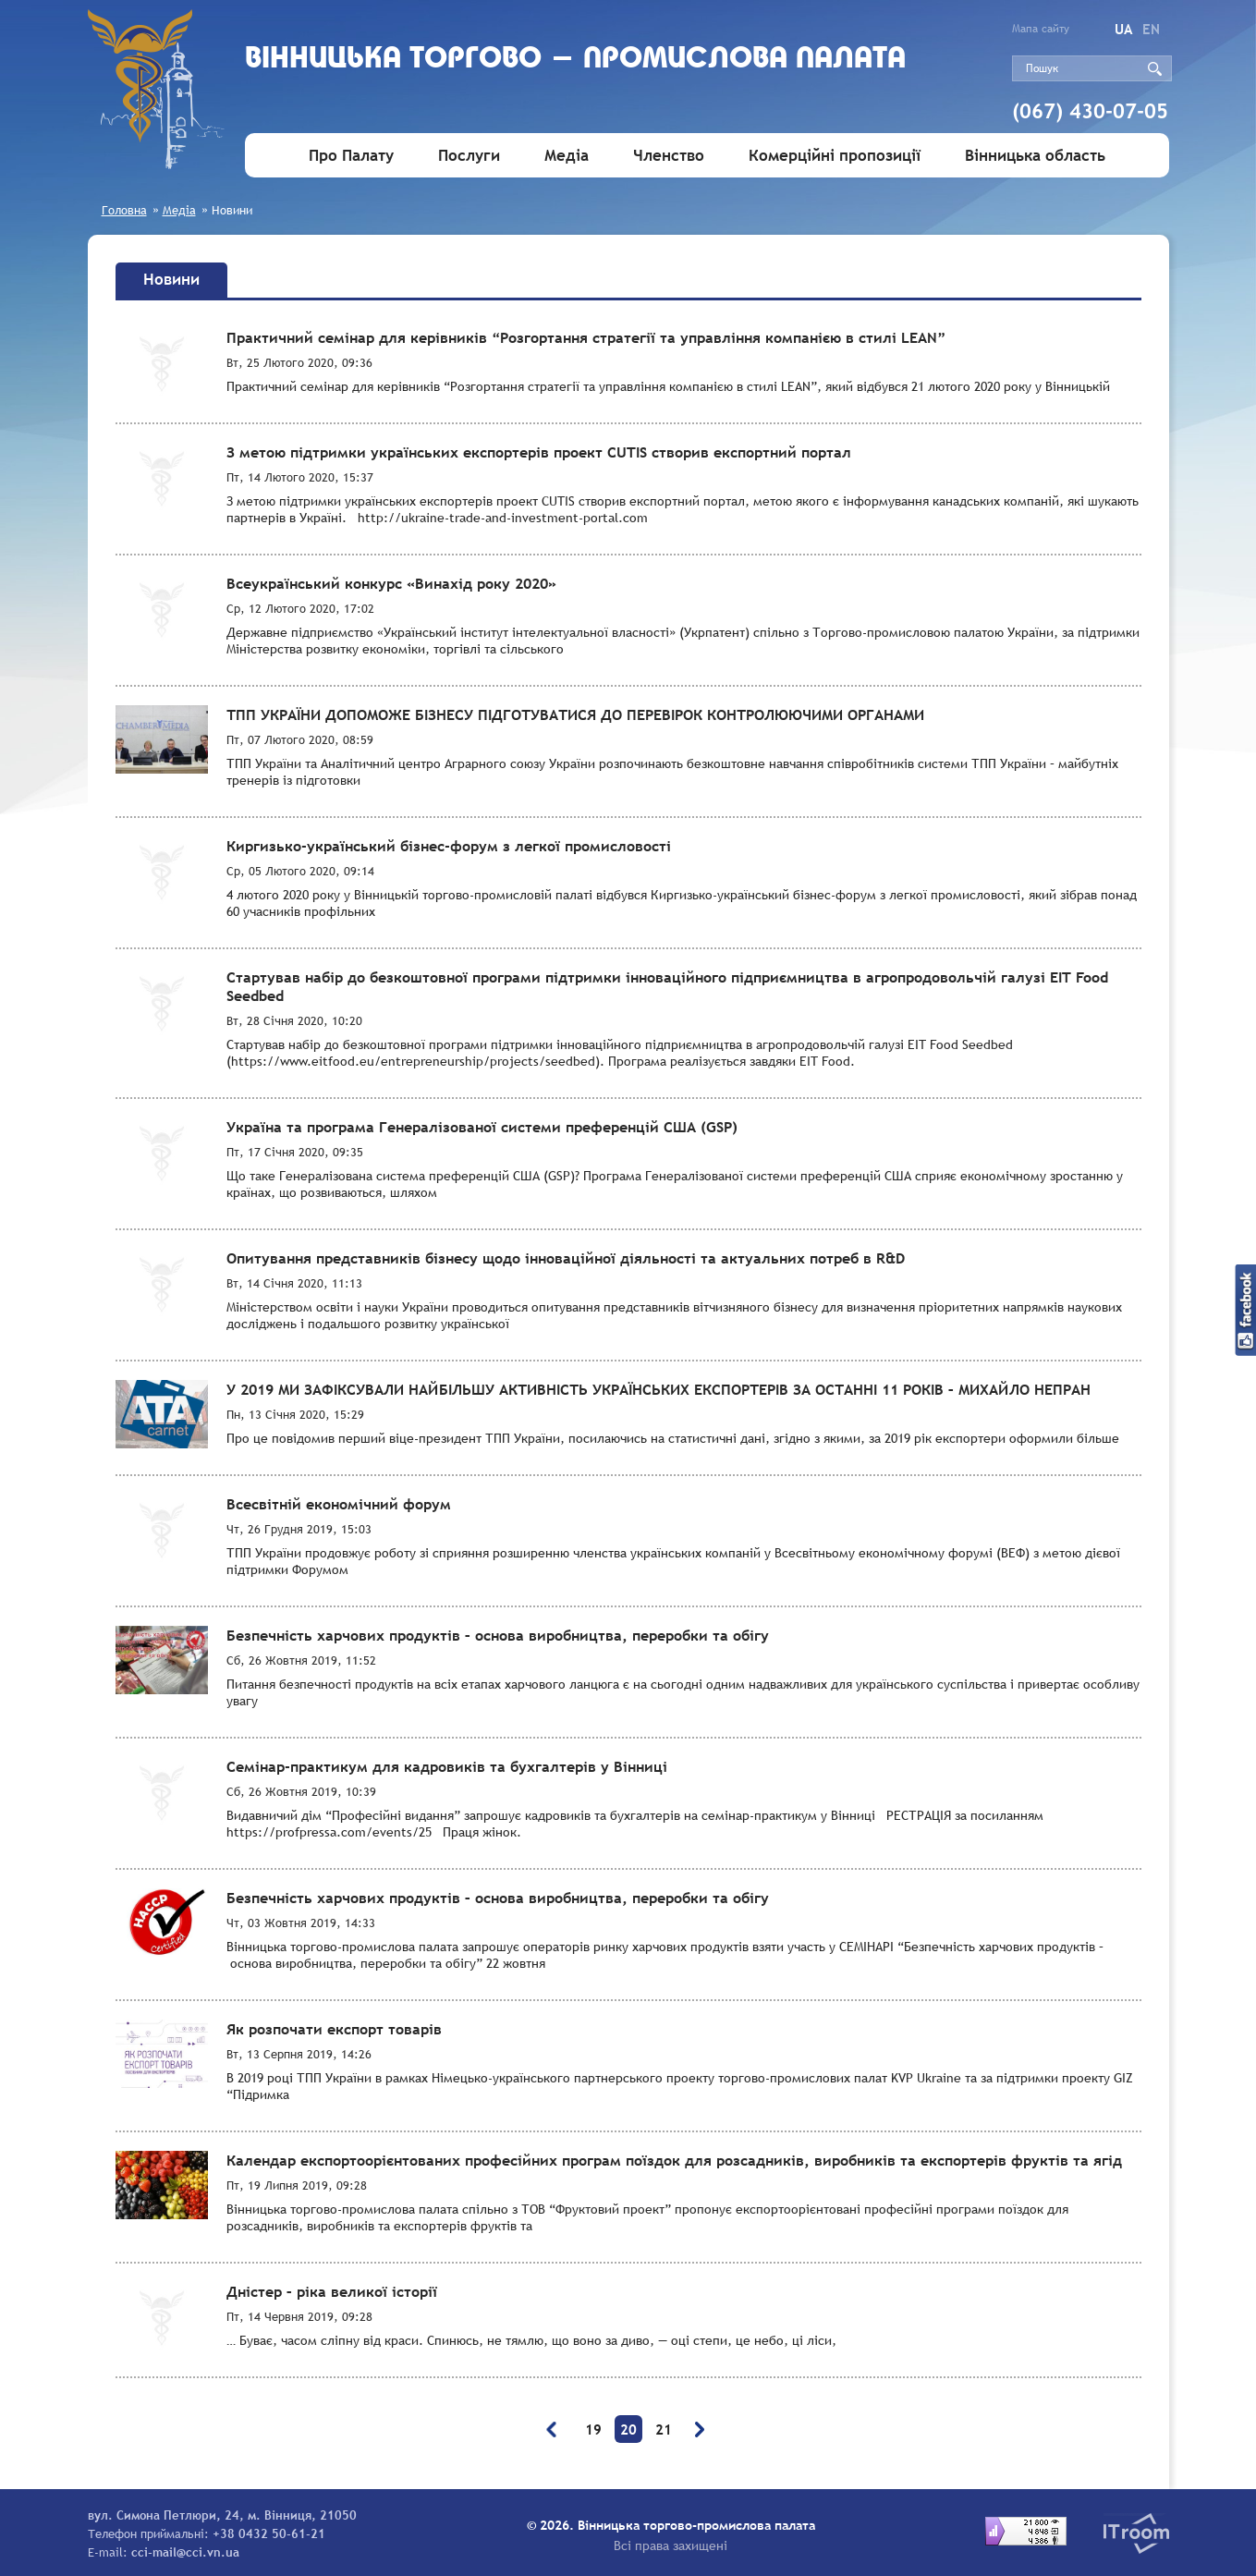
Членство (668, 155)
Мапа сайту (1040, 28)
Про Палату (351, 155)
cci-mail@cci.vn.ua (185, 2552)
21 (663, 2429)
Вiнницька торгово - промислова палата (583, 62)
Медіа (566, 155)
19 (593, 2429)
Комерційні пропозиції (835, 155)
